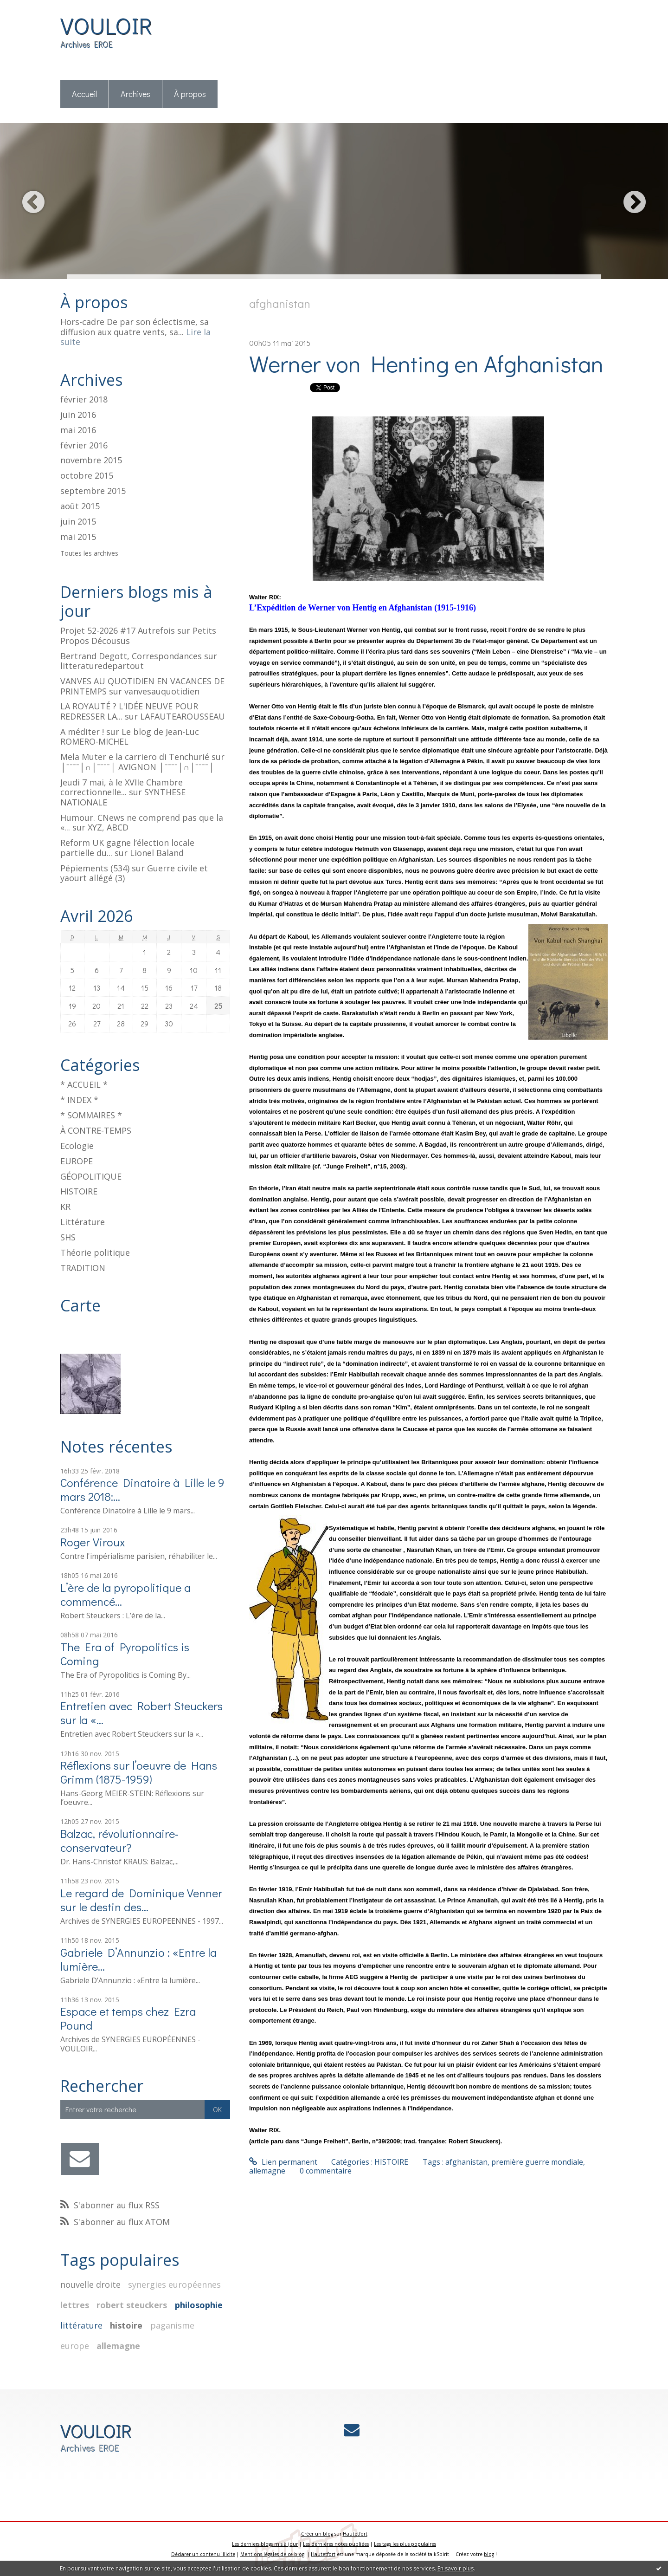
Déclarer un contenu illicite (203, 2554)
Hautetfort (355, 2534)
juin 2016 (78, 415)
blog (489, 2554)
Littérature (82, 1221)
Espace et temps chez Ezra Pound (128, 2018)
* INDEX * (79, 1099)
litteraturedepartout (102, 665)
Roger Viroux (92, 1542)
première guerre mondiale (537, 2162)
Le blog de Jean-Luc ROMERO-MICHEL (129, 736)
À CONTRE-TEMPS (95, 1130)
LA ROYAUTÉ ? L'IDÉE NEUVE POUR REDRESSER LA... (129, 711)
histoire (126, 2325)
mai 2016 (78, 430)
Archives (135, 93)
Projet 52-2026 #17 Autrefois (117, 630)
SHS (68, 1237)
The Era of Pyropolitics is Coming (124, 1653)
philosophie (199, 2304)
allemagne (118, 2345)
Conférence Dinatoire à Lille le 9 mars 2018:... (142, 1489)
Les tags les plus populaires (405, 2544)
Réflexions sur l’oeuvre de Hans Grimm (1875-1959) (138, 1772)
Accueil (84, 93)
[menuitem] (84, 94)
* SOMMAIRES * (91, 1115)
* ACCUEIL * (84, 1084)
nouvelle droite (90, 2284)
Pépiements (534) (94, 868)
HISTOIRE (78, 1191)
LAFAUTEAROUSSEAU (182, 716)
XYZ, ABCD (108, 827)
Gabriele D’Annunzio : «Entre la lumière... (138, 1959)
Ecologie (77, 1145)
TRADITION (82, 1267)
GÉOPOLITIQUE (91, 1176)
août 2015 (80, 506)
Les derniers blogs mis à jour (265, 2544)
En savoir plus (455, 2568)
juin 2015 (78, 522)
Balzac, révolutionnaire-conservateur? (119, 1840)
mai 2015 (78, 537)
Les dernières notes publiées (336, 2544)
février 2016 (84, 446)
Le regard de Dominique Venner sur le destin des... (141, 1899)
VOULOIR (106, 25)
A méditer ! (82, 731)
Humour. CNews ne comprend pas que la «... (141, 822)
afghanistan (466, 2162)
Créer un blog (317, 2534)
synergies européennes (174, 2284)
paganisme (172, 2325)
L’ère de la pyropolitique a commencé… (125, 1594)
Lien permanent (283, 2162)
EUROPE (76, 1161)
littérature (81, 2325)
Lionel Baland (157, 852)
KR (65, 1206)
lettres (74, 2304)
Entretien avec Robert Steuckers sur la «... (141, 1712)
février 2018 (84, 400)
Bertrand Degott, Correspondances (131, 656)
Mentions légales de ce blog (272, 2554)
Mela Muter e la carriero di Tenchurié (134, 756)
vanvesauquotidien (161, 691)
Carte (80, 1305)
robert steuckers (131, 2304)
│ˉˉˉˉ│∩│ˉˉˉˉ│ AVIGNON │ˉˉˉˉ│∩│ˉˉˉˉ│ (137, 766)
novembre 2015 (91, 460)
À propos (190, 93)
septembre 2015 (93, 491)
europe (74, 2345)
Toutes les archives (89, 554)
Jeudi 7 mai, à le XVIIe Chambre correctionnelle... (121, 787)
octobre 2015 (86, 476)
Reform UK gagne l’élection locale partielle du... (127, 847)
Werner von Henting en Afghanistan (426, 363)
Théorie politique (95, 1252)
